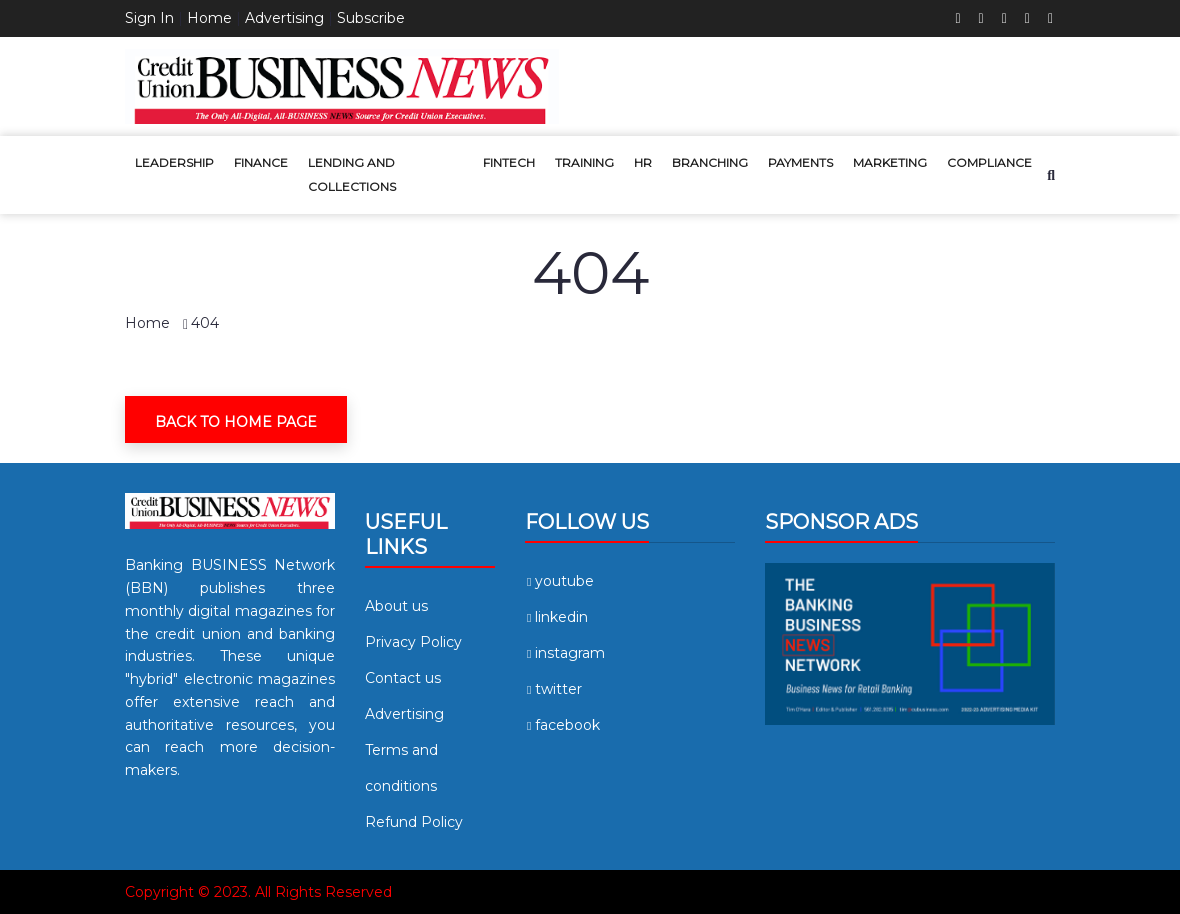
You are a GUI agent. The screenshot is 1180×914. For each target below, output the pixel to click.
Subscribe (371, 18)
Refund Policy (414, 822)
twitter (553, 689)
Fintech (509, 162)
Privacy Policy (413, 642)
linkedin (556, 617)
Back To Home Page (236, 422)
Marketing (890, 162)
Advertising (284, 18)
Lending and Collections (352, 174)
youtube (559, 581)
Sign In (149, 18)
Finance (261, 162)
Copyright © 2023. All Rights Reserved (258, 892)
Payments (800, 162)
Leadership (174, 162)
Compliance (989, 162)
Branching (710, 162)
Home (209, 18)
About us (396, 606)
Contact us (403, 678)
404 (205, 323)
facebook (562, 725)
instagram (565, 653)
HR (643, 162)
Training (584, 162)
